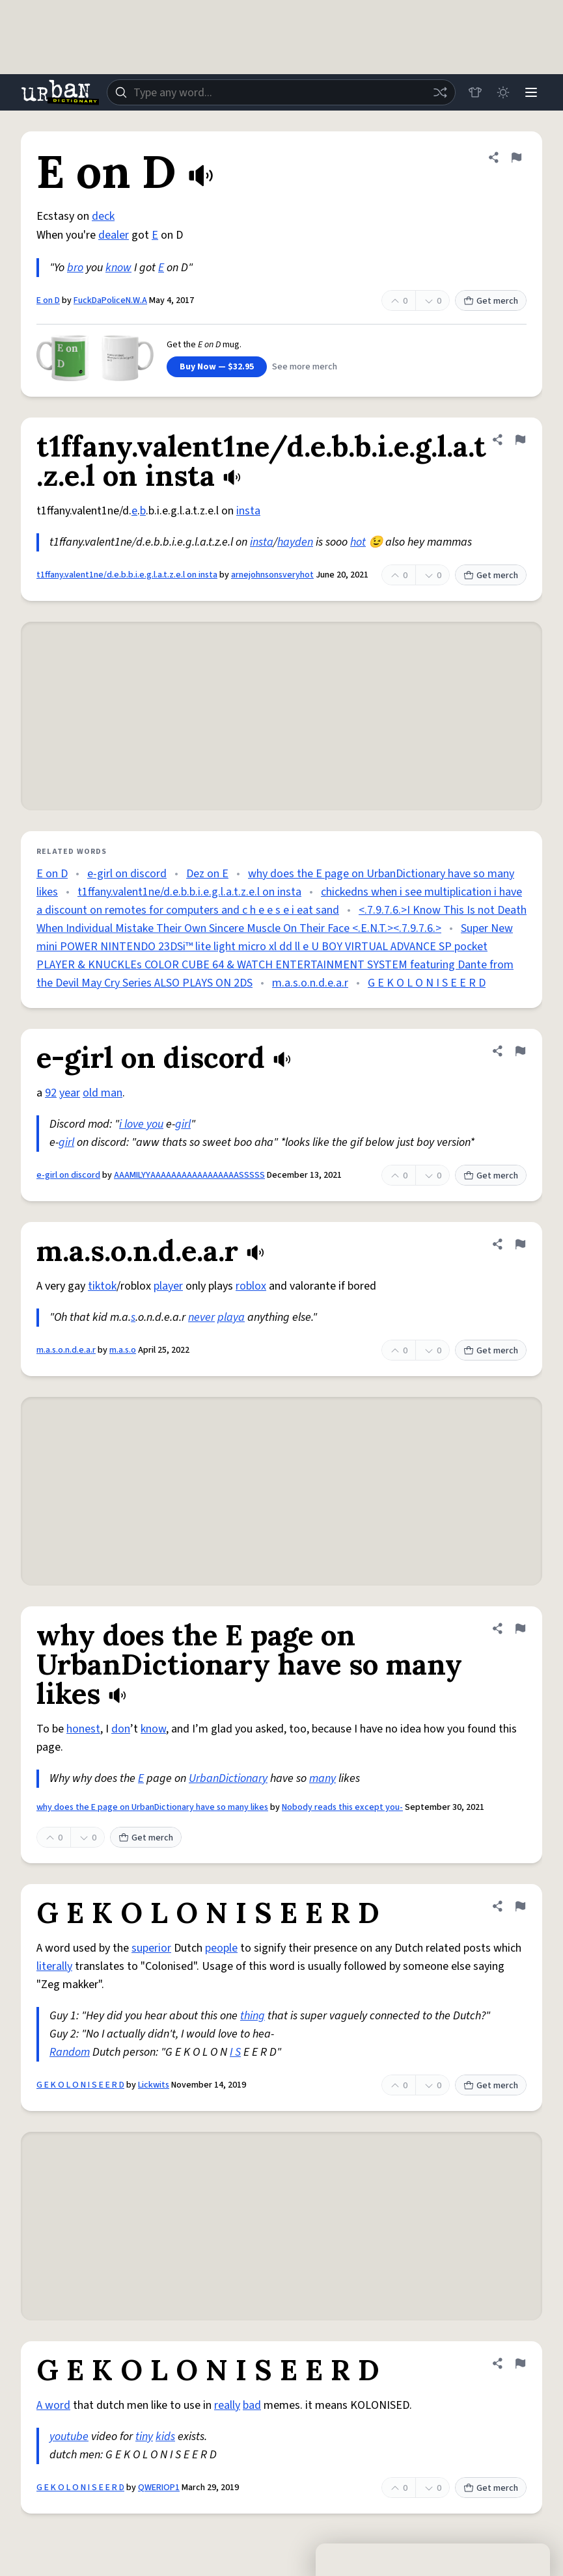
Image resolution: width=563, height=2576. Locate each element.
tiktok (102, 1286)
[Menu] (530, 92)
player (168, 1286)
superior (151, 1948)
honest (83, 1729)
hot (358, 542)
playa (231, 1317)
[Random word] (438, 92)
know (118, 267)
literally (54, 1966)
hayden (295, 542)
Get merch (490, 301)
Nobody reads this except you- (342, 1807)
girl (183, 1124)
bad (252, 2405)
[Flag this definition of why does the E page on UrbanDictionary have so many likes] (520, 1628)
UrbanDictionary (228, 1778)
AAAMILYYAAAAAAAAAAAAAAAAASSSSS (189, 1175)
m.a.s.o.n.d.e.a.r (310, 983)
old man (102, 1093)
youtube (69, 2436)
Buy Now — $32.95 (217, 366)
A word (53, 2405)
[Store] (473, 92)
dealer (113, 235)
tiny (144, 2436)
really (227, 2405)
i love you (141, 1124)
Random (69, 2052)
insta (248, 511)
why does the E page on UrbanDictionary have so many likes (152, 1807)
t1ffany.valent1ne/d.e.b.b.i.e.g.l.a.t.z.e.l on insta (126, 574)
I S (235, 2052)
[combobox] (280, 92)
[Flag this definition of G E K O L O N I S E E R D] (520, 1906)
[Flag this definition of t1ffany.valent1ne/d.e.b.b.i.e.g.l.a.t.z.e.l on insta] (520, 439)
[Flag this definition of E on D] (516, 157)
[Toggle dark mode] (502, 92)
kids (165, 2436)
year (69, 1093)
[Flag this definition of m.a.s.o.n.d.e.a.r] (520, 1244)
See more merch (304, 366)
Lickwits (153, 2084)
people (221, 1948)
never (201, 1317)
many (322, 1778)
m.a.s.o (122, 1350)
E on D (48, 300)
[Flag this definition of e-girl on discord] (520, 1051)
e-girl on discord (127, 874)
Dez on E (207, 874)
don (120, 1729)
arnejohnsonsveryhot (272, 574)
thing (252, 2016)
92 (51, 1093)
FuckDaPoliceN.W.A (110, 300)
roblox (251, 1286)
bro (75, 267)
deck (103, 216)
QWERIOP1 (159, 2487)
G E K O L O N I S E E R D (427, 983)
